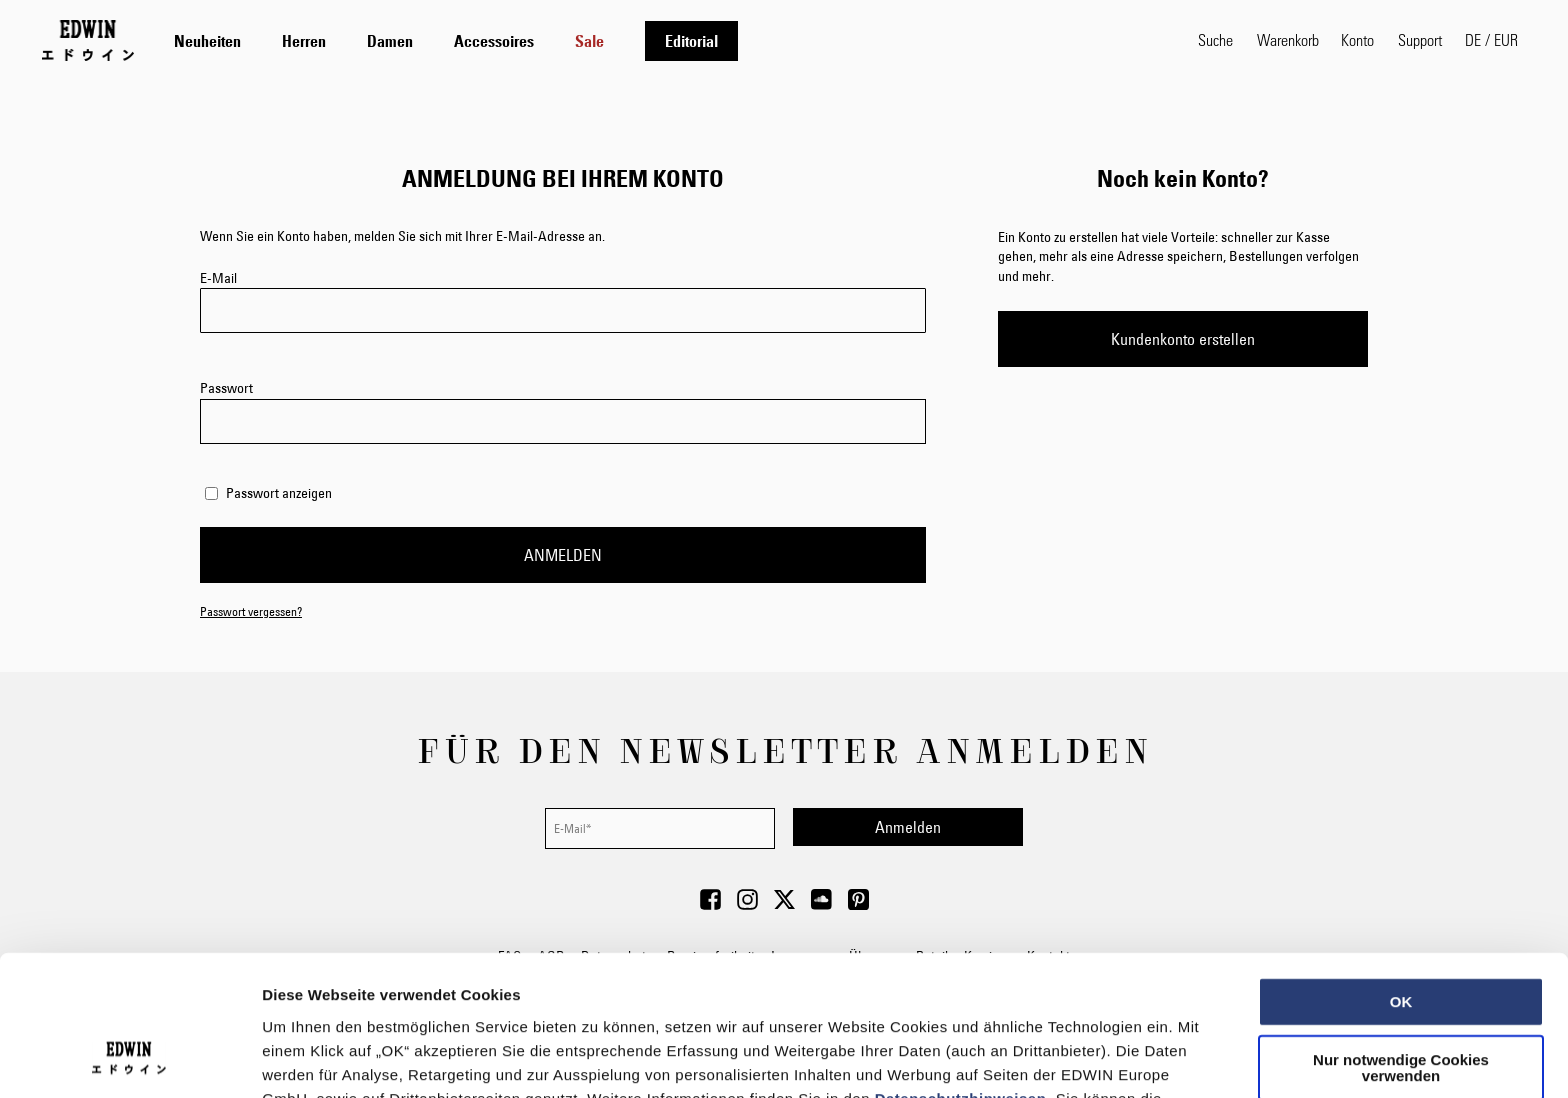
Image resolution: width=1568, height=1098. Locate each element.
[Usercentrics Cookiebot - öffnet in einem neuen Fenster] (129, 1059)
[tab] (666, 40)
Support (1420, 39)
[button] (1491, 40)
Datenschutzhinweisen (961, 969)
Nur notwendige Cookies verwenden (1401, 939)
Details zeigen (1063, 1058)
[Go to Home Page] (88, 40)
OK (1401, 873)
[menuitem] (207, 41)
